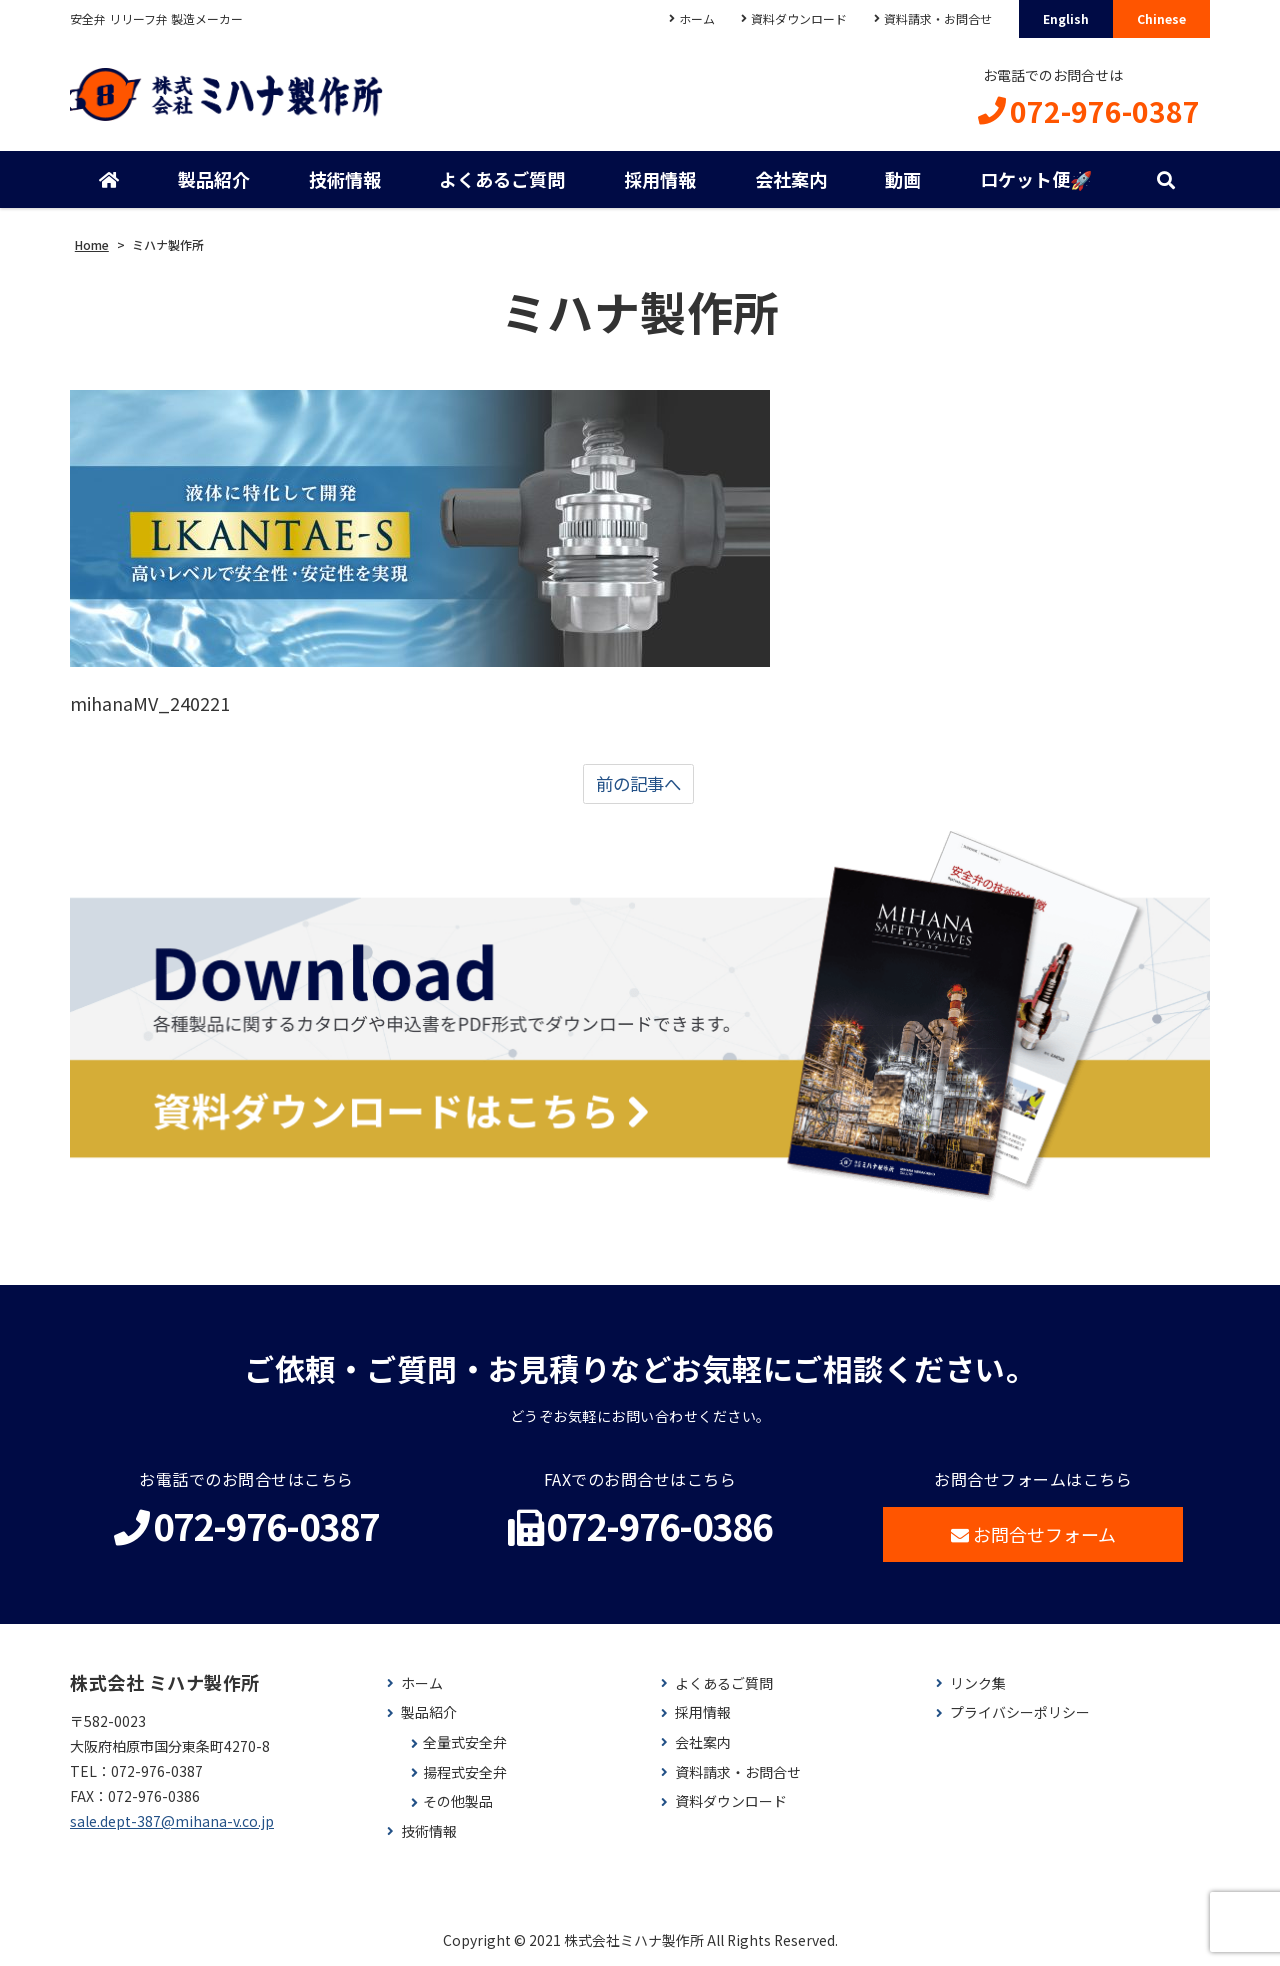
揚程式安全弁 (465, 1773)
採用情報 (660, 180)
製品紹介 (214, 180)
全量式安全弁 (465, 1744)
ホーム (696, 18)
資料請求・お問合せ (938, 18)
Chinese (1161, 18)
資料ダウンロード (799, 18)
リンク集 (978, 1685)
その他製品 (458, 1803)
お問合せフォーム (1033, 1536)
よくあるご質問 (502, 180)
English (1066, 18)
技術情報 (345, 180)
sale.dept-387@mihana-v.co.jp (172, 1823)
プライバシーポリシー (1020, 1714)
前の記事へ (638, 785)
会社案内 (791, 180)
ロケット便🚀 (1036, 180)
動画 (903, 180)
